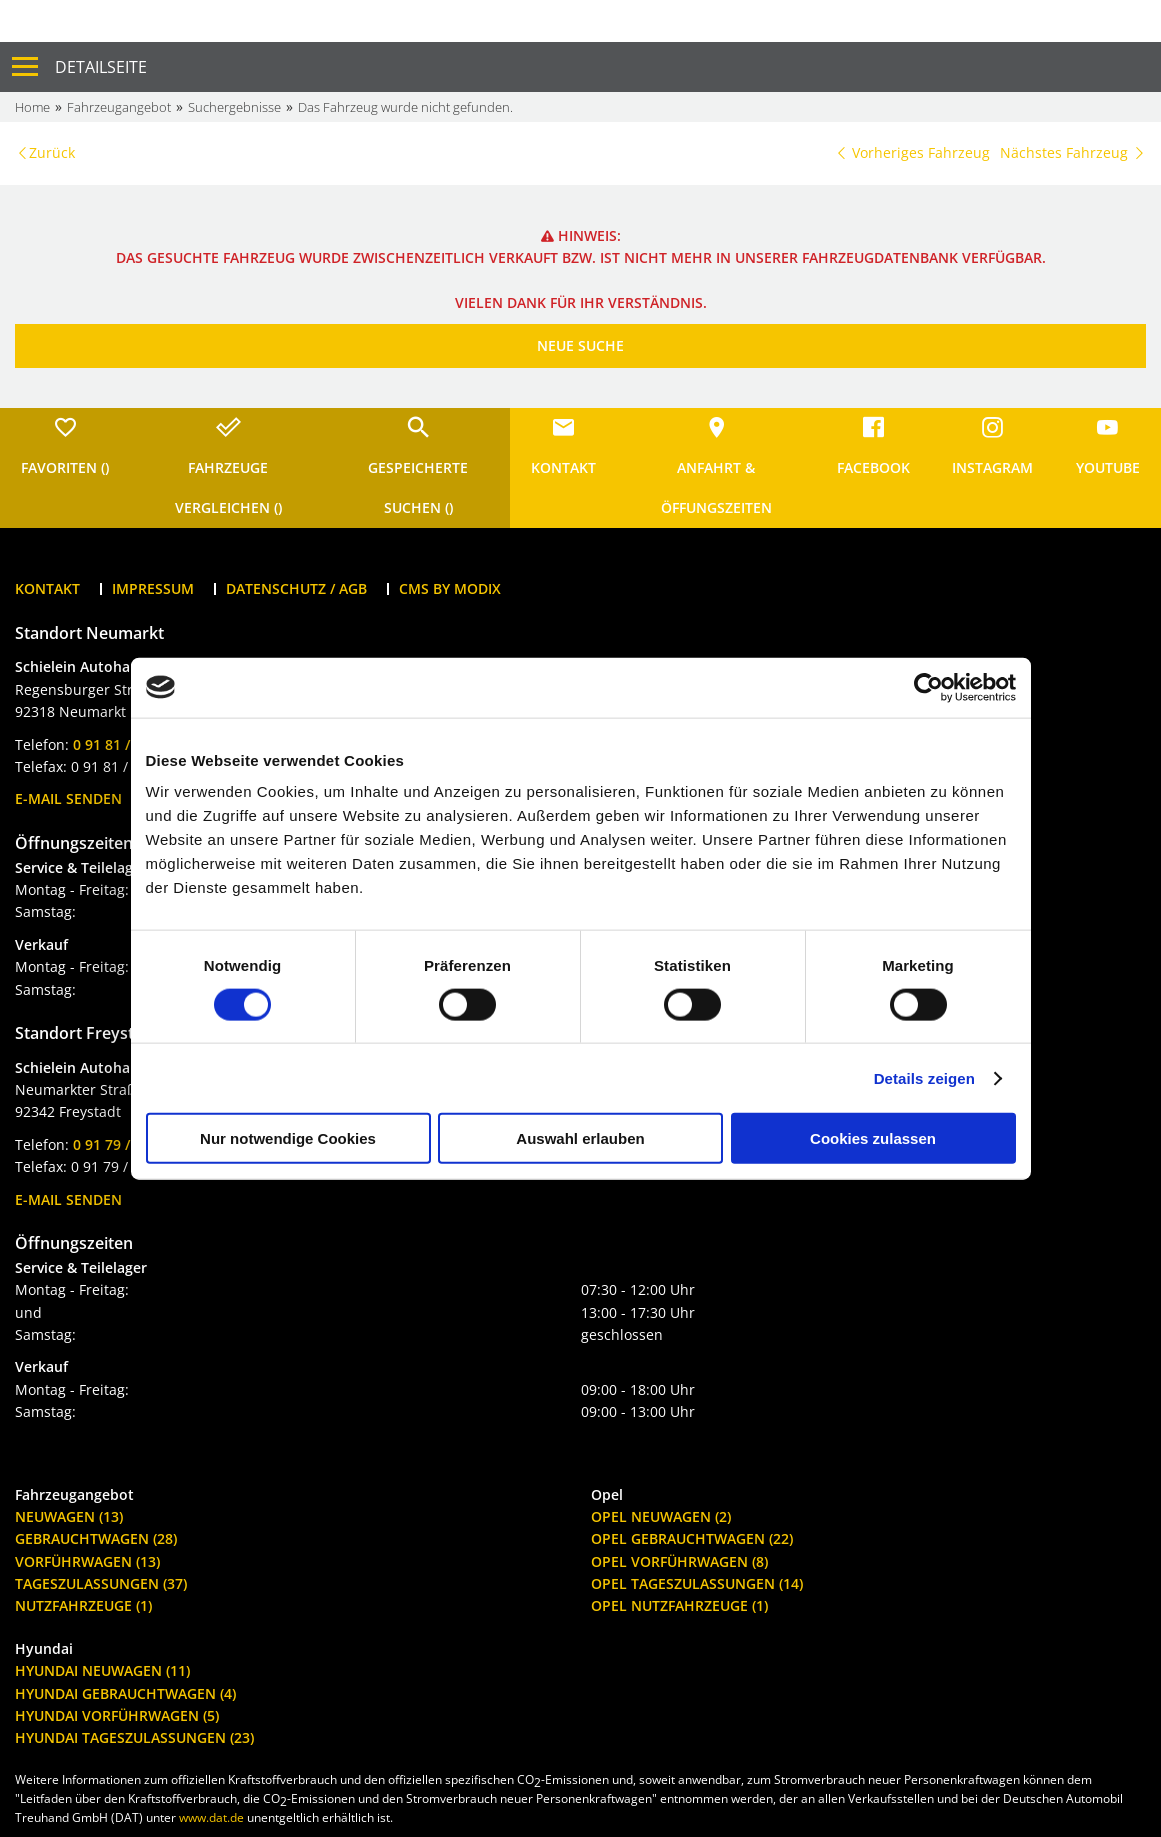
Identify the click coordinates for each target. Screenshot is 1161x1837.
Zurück (52, 152)
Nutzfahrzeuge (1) (83, 1605)
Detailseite (101, 67)
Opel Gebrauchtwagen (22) (692, 1538)
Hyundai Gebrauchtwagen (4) (125, 1693)
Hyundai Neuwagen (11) (102, 1670)
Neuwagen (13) (69, 1516)
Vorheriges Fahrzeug (912, 152)
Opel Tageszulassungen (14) (697, 1583)
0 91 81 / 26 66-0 (128, 744)
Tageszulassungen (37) (101, 1583)
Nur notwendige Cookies (288, 1138)
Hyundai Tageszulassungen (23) (134, 1737)
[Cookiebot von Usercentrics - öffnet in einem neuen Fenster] (928, 687)
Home (32, 107)
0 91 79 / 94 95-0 (128, 1144)
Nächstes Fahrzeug (1073, 152)
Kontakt (47, 588)
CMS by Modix (450, 588)
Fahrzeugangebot (119, 107)
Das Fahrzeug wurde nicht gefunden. (405, 107)
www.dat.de (211, 1817)
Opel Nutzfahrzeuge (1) (679, 1605)
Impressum (153, 588)
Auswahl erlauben (580, 1138)
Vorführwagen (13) (87, 1561)
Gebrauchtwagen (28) (96, 1538)
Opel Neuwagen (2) (661, 1516)
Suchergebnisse (234, 107)
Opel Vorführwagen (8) (679, 1561)
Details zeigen (924, 1077)
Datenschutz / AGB (296, 588)
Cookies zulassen (873, 1138)
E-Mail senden (68, 798)
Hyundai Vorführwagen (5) (117, 1715)
